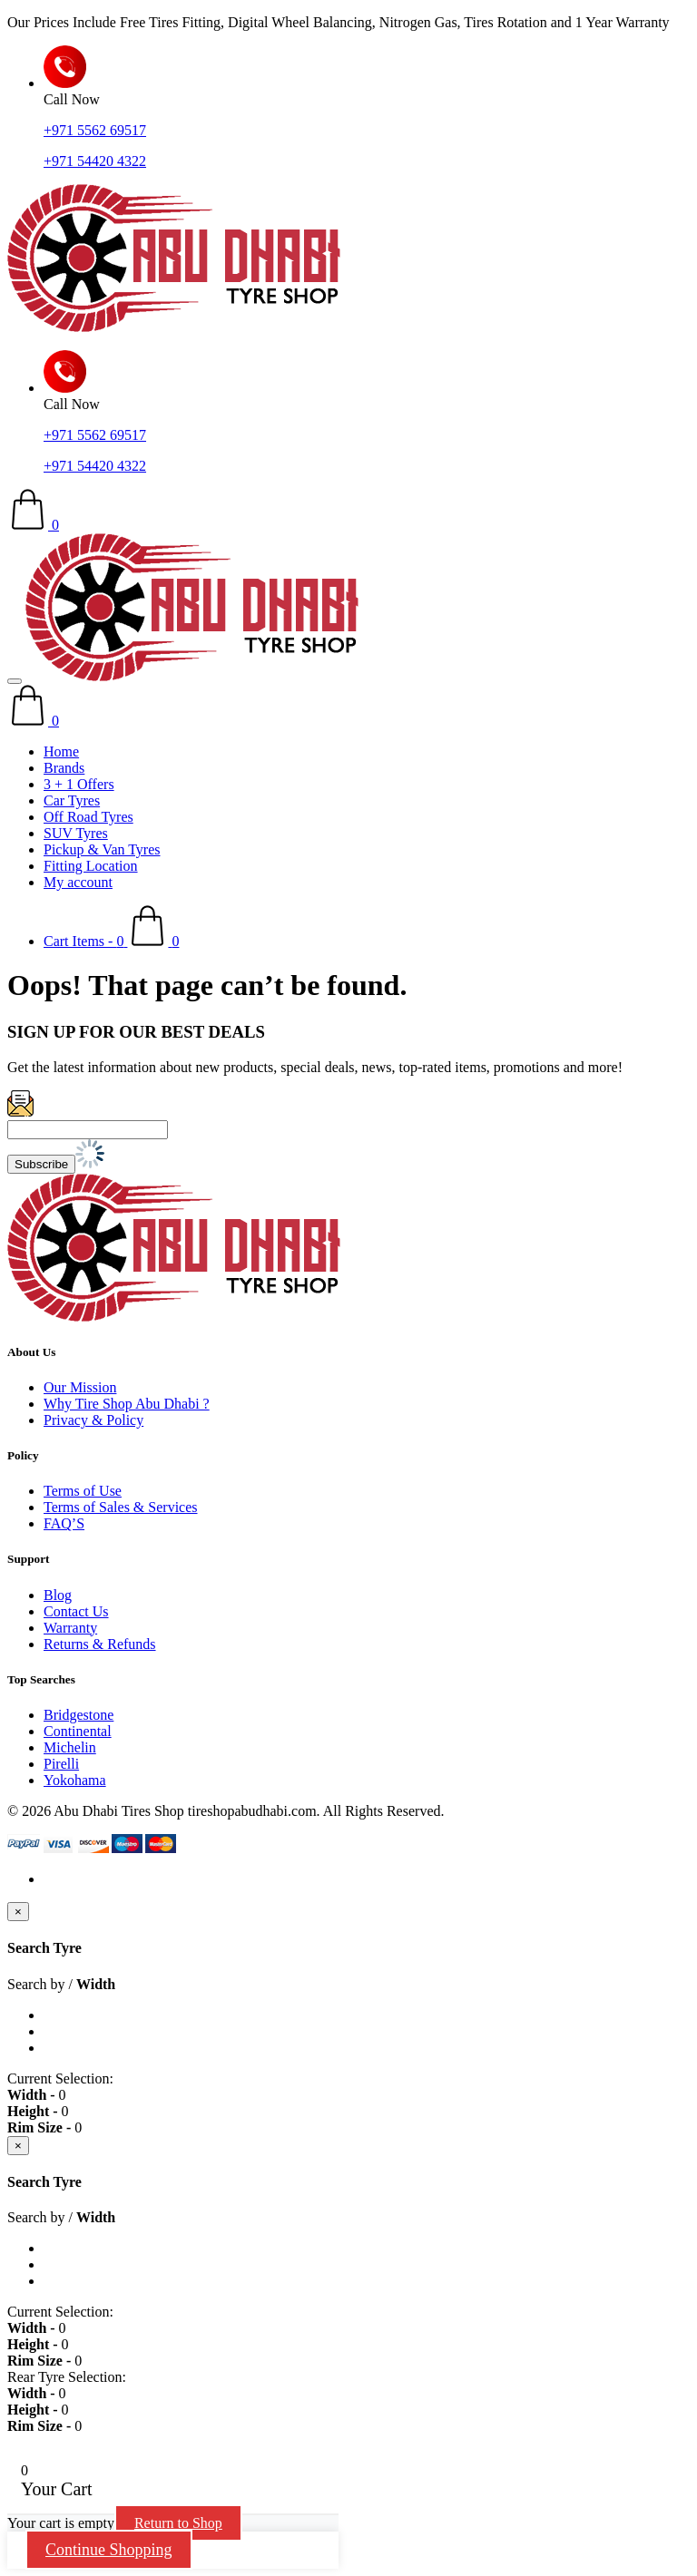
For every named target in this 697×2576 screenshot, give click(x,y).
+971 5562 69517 (95, 130)
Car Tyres (72, 800)
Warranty (70, 1627)
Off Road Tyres (88, 817)
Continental (78, 1731)
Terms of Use (83, 1490)
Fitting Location (91, 865)
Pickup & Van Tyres (102, 849)
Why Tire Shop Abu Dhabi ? (127, 1403)
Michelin (70, 1747)
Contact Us (76, 1611)
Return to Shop (178, 2523)
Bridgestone (78, 1714)
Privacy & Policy (93, 1420)
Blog (58, 1595)
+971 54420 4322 (95, 161)
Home (61, 751)
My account (78, 882)
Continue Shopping (108, 2550)
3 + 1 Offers (79, 784)
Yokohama (75, 1780)
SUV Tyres (76, 833)
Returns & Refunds (100, 1644)
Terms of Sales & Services (121, 1507)
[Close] (18, 1911)
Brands (64, 768)
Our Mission (80, 1387)
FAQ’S (64, 1523)
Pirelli (61, 1763)
